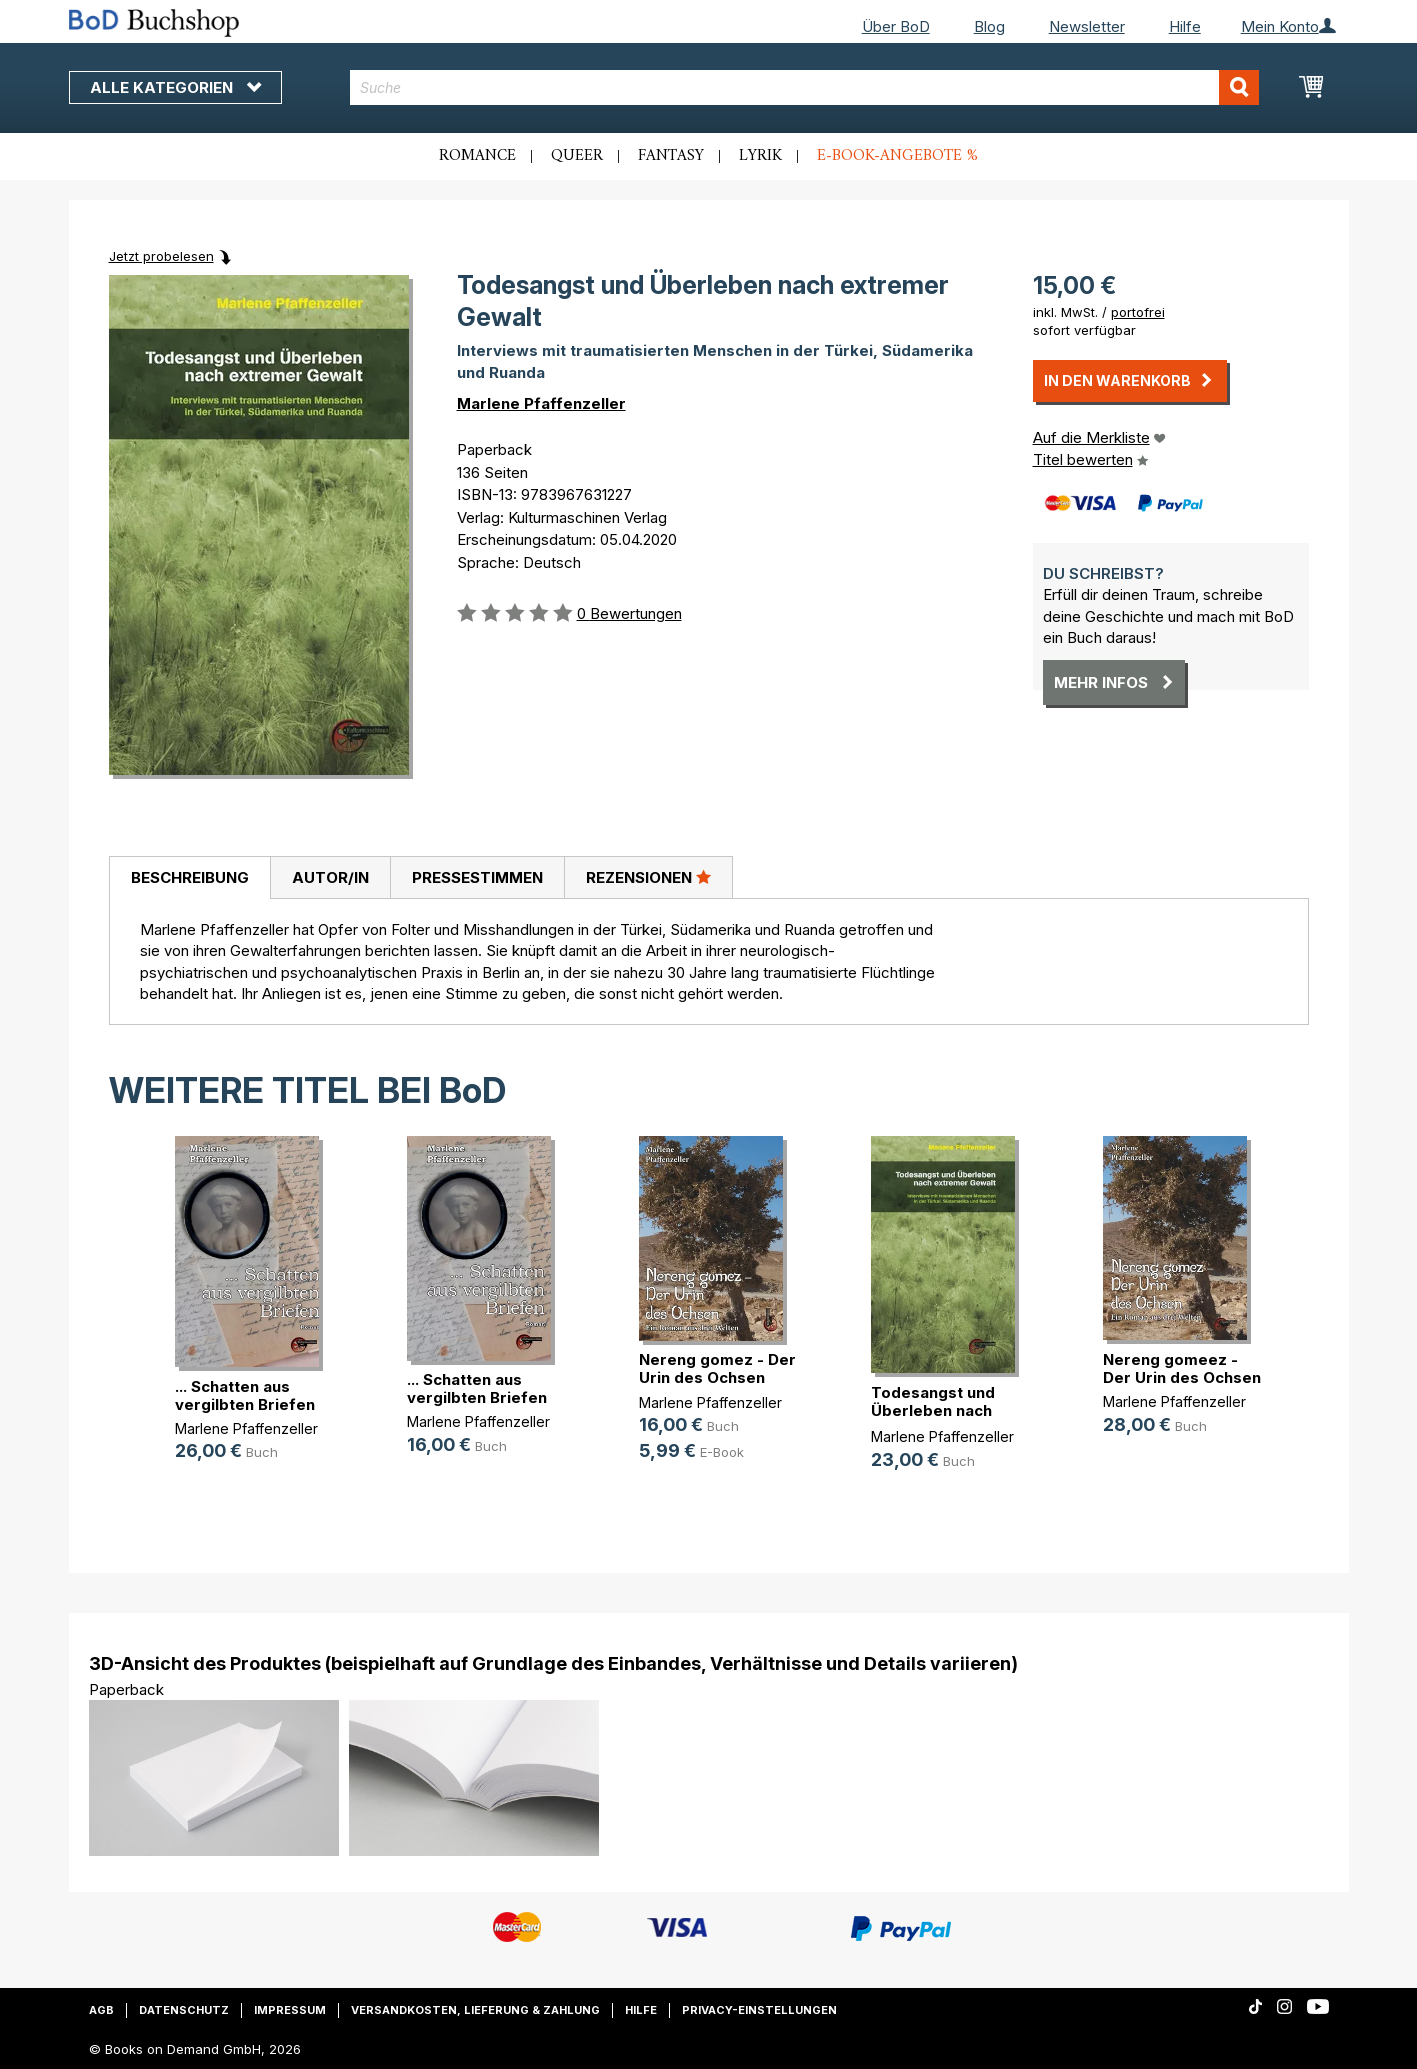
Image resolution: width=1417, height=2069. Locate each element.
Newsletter (1087, 26)
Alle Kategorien (175, 87)
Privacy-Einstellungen (759, 2010)
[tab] (189, 878)
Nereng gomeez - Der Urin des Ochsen (1182, 1368)
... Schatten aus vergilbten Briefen (245, 1395)
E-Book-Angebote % (897, 156)
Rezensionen (648, 877)
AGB (101, 2010)
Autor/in (330, 877)
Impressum (290, 2010)
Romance (477, 156)
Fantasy (671, 156)
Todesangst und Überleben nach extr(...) (933, 1410)
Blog (989, 26)
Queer (577, 156)
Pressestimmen (477, 877)
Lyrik (760, 156)
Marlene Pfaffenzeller (541, 403)
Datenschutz (184, 2010)
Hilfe (1185, 26)
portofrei (1138, 312)
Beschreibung (190, 877)
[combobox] (804, 87)
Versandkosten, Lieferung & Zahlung (475, 2010)
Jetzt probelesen (161, 256)
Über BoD (896, 26)
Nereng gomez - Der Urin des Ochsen (717, 1368)
